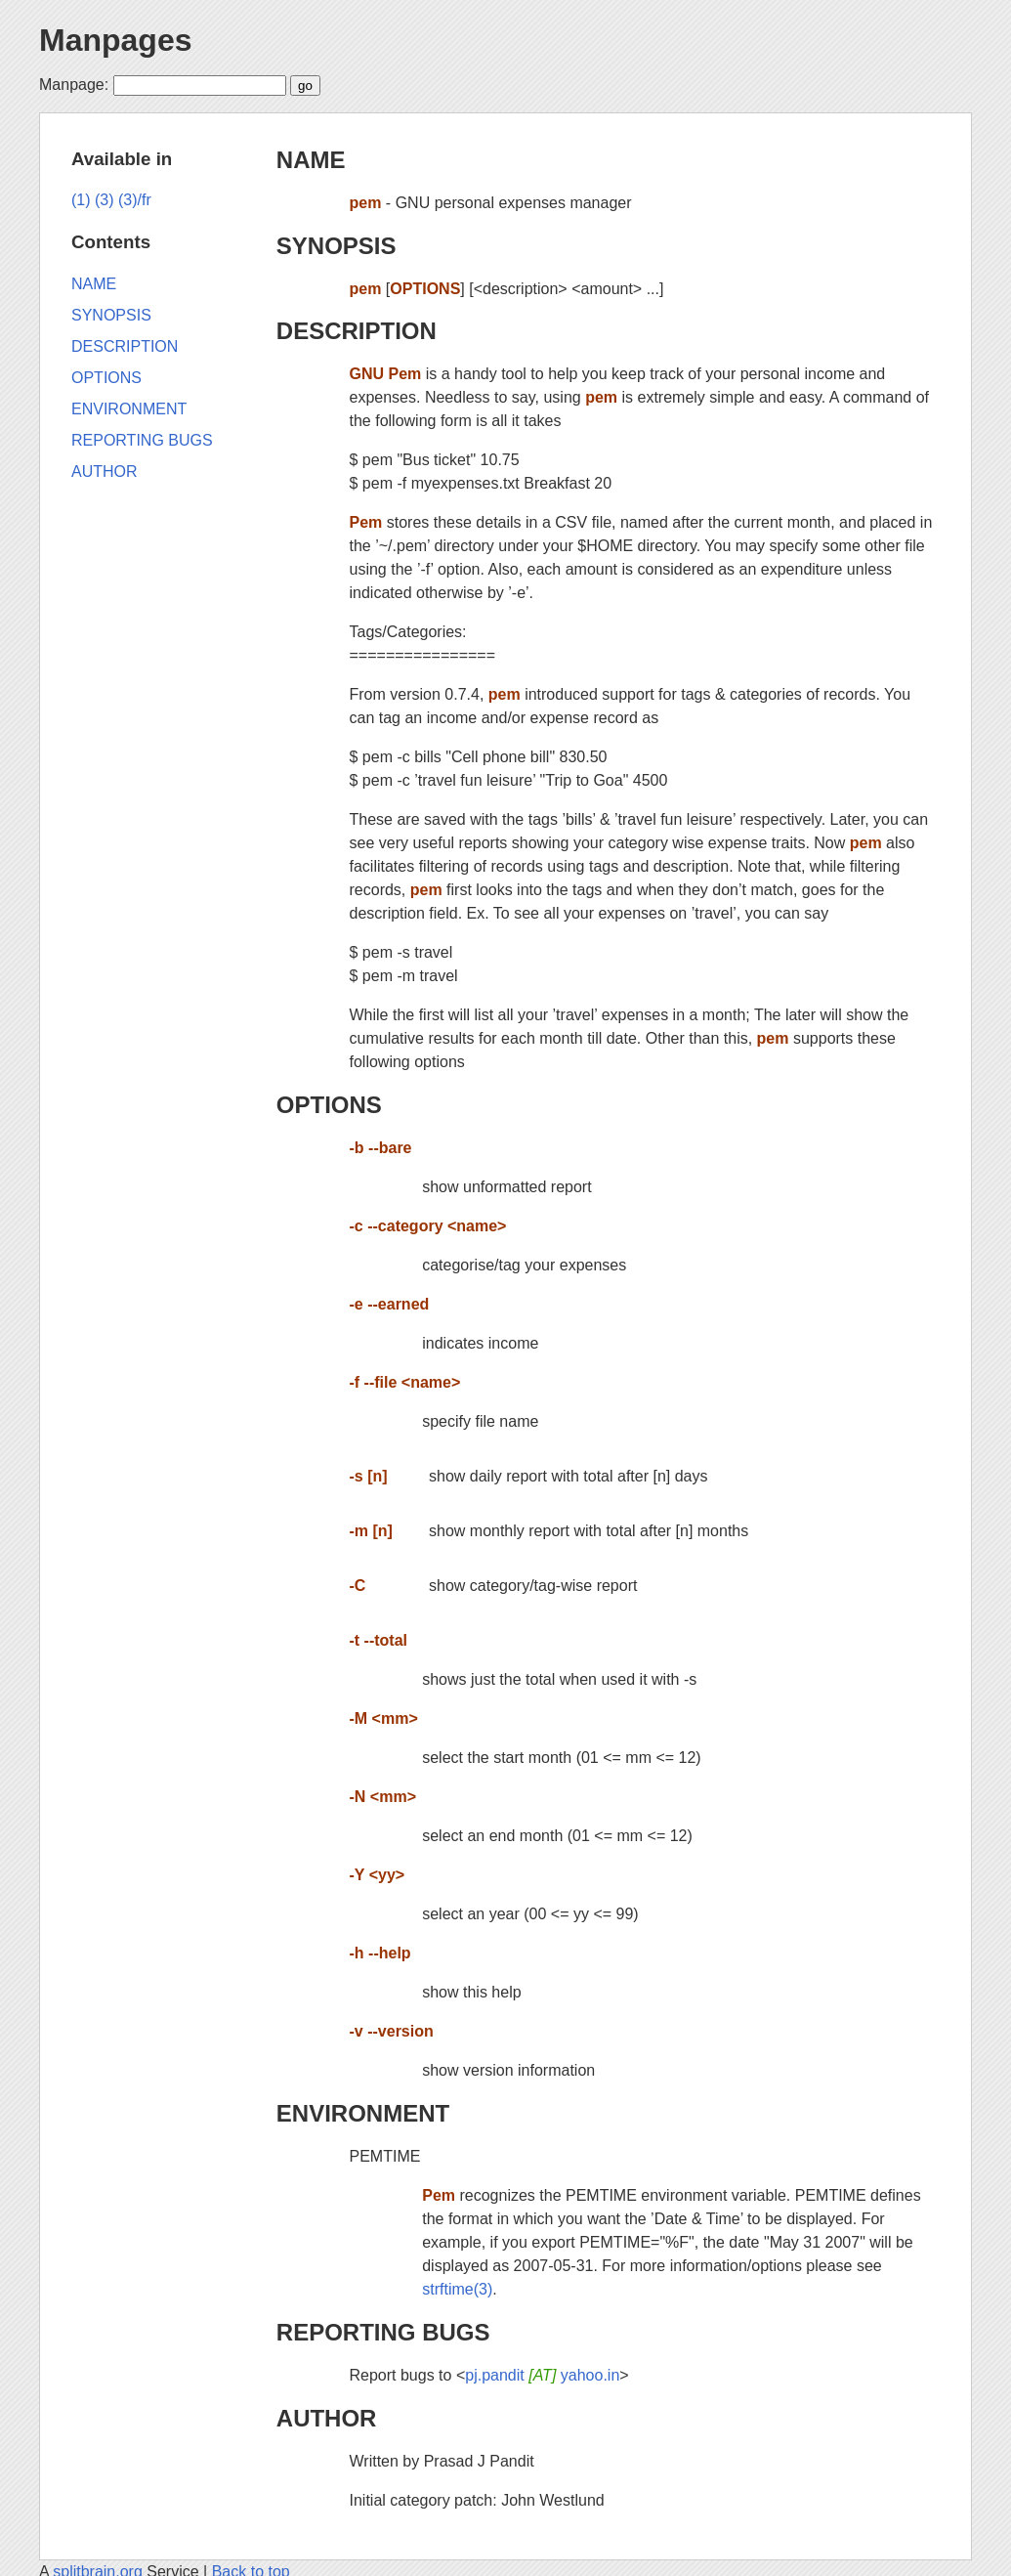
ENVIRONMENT (362, 2113)
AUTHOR (326, 2418)
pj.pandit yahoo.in (542, 2375)
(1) (81, 200)
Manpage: (73, 84)
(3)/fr (134, 200)
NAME (311, 160)
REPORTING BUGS (383, 2332)
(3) (104, 200)
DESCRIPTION (356, 331)
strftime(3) (457, 2289)
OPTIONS (329, 1105)
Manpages (115, 40)
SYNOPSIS (336, 246)
